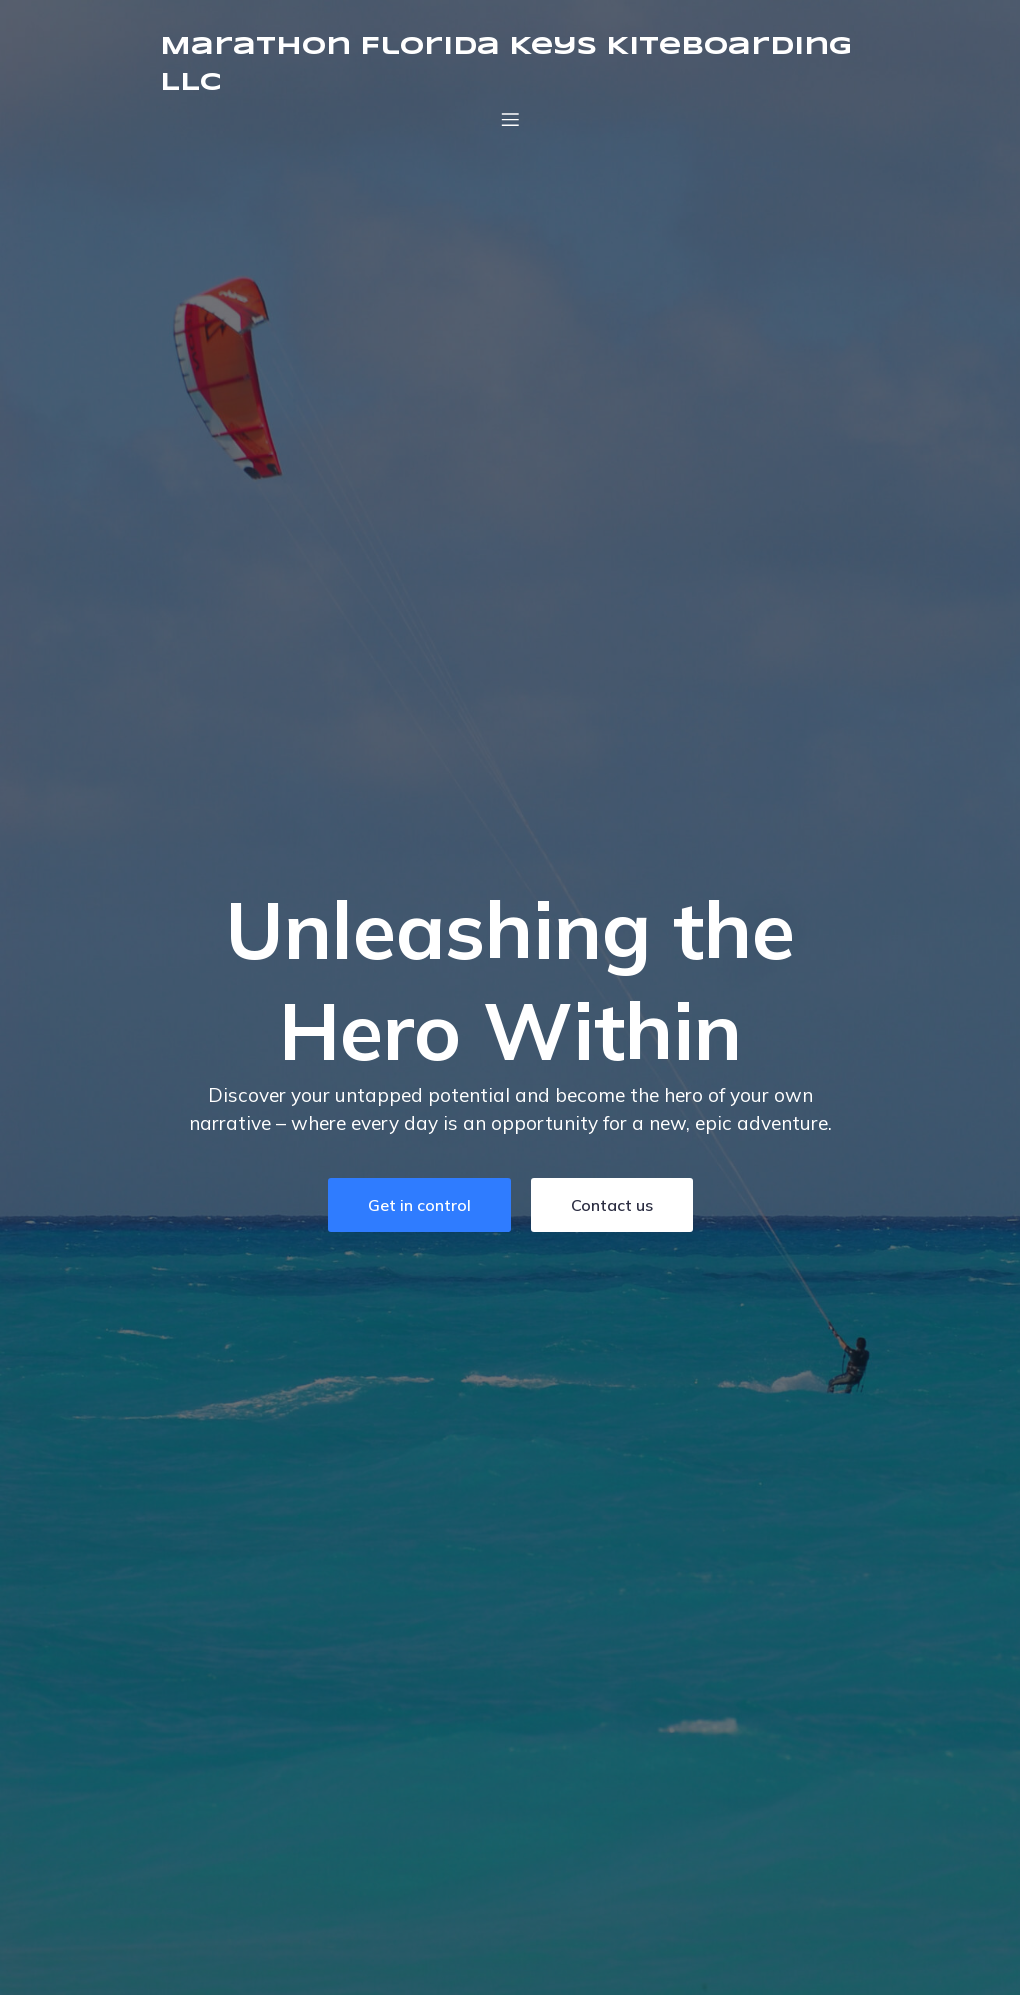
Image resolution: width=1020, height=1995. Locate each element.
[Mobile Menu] (510, 119)
